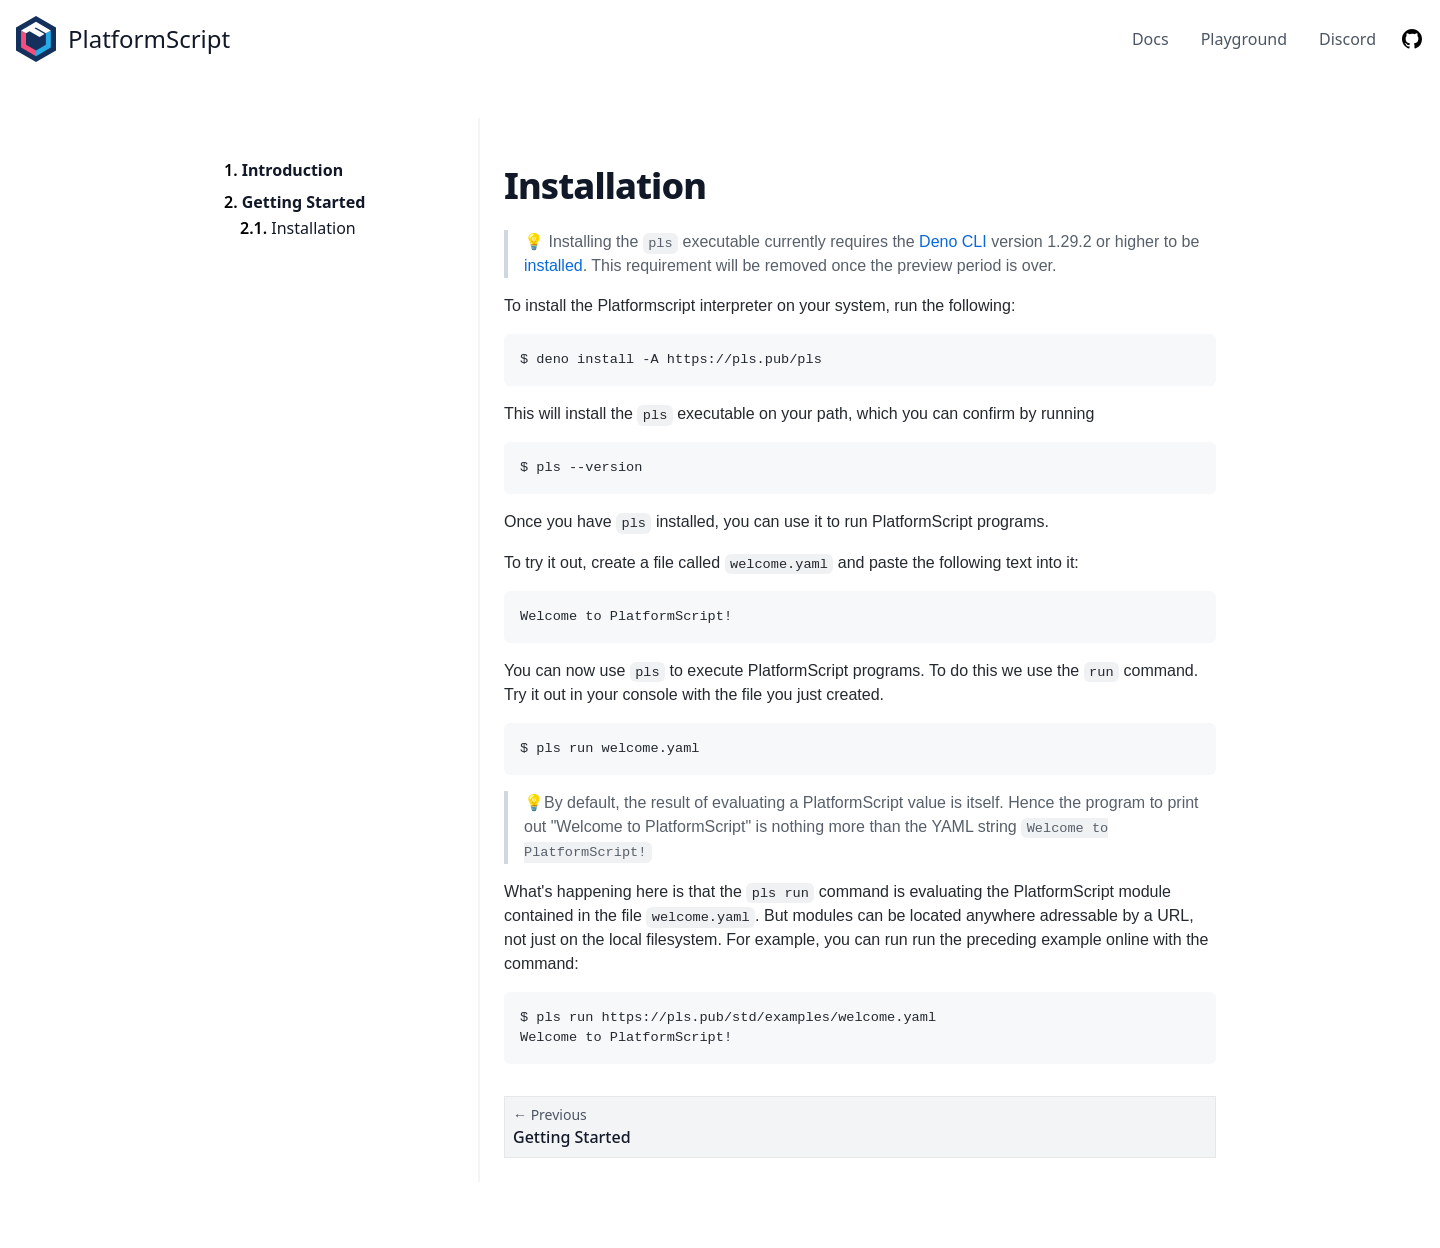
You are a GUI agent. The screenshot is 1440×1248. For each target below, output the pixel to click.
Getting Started (304, 202)
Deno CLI (953, 241)
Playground (1244, 39)
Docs (1150, 39)
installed (553, 265)
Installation (313, 228)
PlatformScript (149, 39)
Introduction (292, 170)
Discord (1347, 39)
